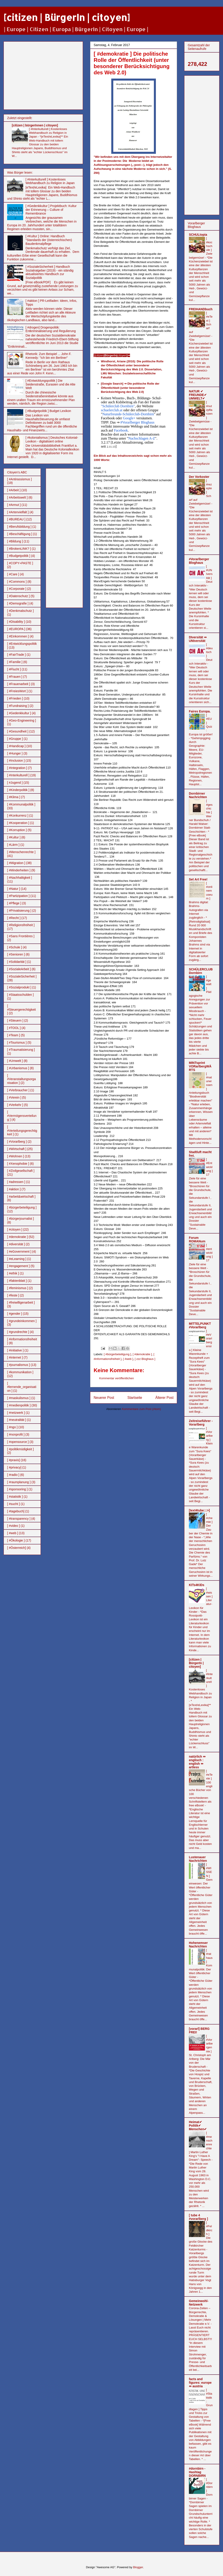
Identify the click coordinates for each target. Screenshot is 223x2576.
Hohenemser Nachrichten (198, 1944)
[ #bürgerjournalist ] (20, 1218)
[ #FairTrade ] (16, 654)
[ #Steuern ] (15, 1020)
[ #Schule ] (14, 947)
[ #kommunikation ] (20, 1372)
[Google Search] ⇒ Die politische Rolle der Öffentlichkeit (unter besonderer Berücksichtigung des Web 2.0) (130, 387)
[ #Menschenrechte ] (21, 852)
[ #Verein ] (14, 1097)
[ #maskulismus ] (18, 1398)
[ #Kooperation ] (18, 823)
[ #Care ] (13, 574)
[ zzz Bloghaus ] (145, 1359)
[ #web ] (128, 1359)
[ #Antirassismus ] (19, 479)
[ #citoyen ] (14, 1229)
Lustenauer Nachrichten (198, 1858)
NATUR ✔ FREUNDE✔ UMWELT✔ (198, 394)
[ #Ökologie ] (16, 1540)
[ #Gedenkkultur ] (19, 713)
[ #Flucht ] (14, 669)
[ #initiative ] (15, 1350)
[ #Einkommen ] (18, 636)
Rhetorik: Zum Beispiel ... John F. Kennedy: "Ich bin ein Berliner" (48, 355)
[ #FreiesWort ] (17, 691)
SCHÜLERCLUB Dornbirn (201, 971)
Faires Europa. (200, 711)
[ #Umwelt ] (15, 1061)
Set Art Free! (198, 879)
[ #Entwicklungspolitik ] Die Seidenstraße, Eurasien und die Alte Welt (50, 384)
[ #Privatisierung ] (19, 910)
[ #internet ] (15, 1357)
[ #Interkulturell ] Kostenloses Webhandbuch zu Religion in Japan (48, 132)
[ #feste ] (13, 1295)
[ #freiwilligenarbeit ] (21, 1302)
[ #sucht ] (13, 1504)
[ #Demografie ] (18, 603)
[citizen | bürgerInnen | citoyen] (35, 125)
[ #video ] (13, 1525)
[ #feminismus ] (17, 1288)
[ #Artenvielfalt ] (18, 512)
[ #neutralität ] (16, 1420)
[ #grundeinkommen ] (22, 1321)
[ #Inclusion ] (16, 760)
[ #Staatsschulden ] (20, 994)
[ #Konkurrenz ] (17, 815)
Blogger (138, 2567)
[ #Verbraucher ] (18, 1090)
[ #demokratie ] (142, 1354)
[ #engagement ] (18, 1266)
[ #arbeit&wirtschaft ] (21, 1196)
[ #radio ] (13, 1475)
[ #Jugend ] (15, 782)
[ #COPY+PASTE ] (20, 563)
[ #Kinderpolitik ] (18, 790)
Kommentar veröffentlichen (116, 1378)
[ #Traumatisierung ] (21, 1049)
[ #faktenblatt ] (17, 1280)
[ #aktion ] (14, 1189)
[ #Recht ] (14, 918)
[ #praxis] (13, 1460)
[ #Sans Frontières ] (20, 936)
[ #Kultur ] (14, 837)
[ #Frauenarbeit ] (18, 684)
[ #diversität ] (16, 1244)
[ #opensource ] (18, 1442)
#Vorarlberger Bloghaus (199, 560)
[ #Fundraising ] (18, 706)
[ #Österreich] (16, 1548)
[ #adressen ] (16, 1182)
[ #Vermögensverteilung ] (22, 1115)
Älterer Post (164, 1398)
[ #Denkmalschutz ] (20, 611)
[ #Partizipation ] (18, 896)
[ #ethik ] (13, 1273)
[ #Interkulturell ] (18, 775)
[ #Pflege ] (14, 903)
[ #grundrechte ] (18, 1332)
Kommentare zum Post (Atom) (141, 1409)
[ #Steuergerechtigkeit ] (21, 1009)
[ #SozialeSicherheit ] (22, 976)
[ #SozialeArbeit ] (19, 969)
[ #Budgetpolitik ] (18, 556)
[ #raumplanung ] (19, 1482)
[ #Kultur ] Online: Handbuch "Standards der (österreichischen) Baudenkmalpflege (49, 239)
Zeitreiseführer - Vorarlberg (201, 1422)
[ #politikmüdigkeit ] (20, 1449)
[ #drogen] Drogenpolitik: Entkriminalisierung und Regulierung (51, 329)
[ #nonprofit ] (16, 1434)
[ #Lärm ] (13, 844)
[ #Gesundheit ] (17, 731)
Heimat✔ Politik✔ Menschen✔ (198, 2125)
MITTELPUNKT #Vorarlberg (200, 1325)
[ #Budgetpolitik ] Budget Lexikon (48, 411)
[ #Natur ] (13, 888)
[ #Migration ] (16, 863)
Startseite (134, 1398)
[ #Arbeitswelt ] (17, 497)
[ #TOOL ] (14, 1028)
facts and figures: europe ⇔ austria (200, 2382)
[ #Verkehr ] (15, 1105)
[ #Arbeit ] (14, 490)
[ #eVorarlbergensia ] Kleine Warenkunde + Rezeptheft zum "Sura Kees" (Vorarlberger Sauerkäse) (200, 1350)
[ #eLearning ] (16, 1259)
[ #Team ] (13, 1035)
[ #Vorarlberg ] (17, 1141)
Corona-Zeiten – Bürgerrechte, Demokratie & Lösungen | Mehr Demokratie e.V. (200, 2315)
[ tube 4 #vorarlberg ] (198, 2217)
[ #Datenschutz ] (18, 596)
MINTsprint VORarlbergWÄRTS (200, 1066)
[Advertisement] (44, 74)
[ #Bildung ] (15, 541)
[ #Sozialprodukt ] (19, 987)
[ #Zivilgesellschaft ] (20, 1170)
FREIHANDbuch (201, 309)
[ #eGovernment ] (19, 1251)
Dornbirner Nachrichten (198, 795)
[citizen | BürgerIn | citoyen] (67, 17)
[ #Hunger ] (15, 753)
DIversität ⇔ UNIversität (198, 639)
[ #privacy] (14, 1467)
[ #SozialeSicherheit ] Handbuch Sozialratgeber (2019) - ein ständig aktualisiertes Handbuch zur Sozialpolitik (50, 272)
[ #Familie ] (14, 662)
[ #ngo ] (12, 1427)
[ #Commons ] (17, 581)
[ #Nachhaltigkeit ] (19, 877)
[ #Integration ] (17, 768)
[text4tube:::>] (199, 1510)
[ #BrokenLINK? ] (19, 548)
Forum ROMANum (197, 1239)
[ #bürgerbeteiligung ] (117, 1354)
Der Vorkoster (199, 477)
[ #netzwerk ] (16, 1412)
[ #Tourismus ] (17, 1042)
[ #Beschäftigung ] (19, 534)
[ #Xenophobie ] (18, 1163)
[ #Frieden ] (15, 698)
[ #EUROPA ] (16, 629)
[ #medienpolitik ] (19, 1405)
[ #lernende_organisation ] (21, 1387)
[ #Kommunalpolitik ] (21, 804)
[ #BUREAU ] (16, 519)
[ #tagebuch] (15, 1511)
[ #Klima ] (13, 797)
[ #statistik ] (15, 1496)
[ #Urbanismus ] (18, 1068)
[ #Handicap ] (16, 746)
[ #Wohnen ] (15, 1156)
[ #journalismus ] (18, 1365)
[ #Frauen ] (14, 676)
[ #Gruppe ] (15, 738)
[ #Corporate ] (16, 588)
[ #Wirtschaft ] (16, 1149)
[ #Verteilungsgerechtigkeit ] (22, 1130)
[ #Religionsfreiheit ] (21, 925)
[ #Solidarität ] (16, 961)
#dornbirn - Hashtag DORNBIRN (197, 2472)
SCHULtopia (198, 234)
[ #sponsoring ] (17, 1489)
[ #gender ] (14, 1313)
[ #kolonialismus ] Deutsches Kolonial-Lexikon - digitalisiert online (52, 439)
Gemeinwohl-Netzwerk (199, 2302)
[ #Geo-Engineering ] (21, 720)
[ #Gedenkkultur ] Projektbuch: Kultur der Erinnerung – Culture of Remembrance (51, 209)
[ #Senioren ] (16, 954)
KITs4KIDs (196, 1585)
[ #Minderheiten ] (18, 870)
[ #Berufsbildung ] (19, 526)
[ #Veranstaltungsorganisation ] (21, 1079)
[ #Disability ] (16, 621)
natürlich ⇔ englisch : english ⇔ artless (197, 1762)
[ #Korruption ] (17, 830)
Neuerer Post (104, 1398)
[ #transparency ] (18, 1518)
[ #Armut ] (14, 505)
